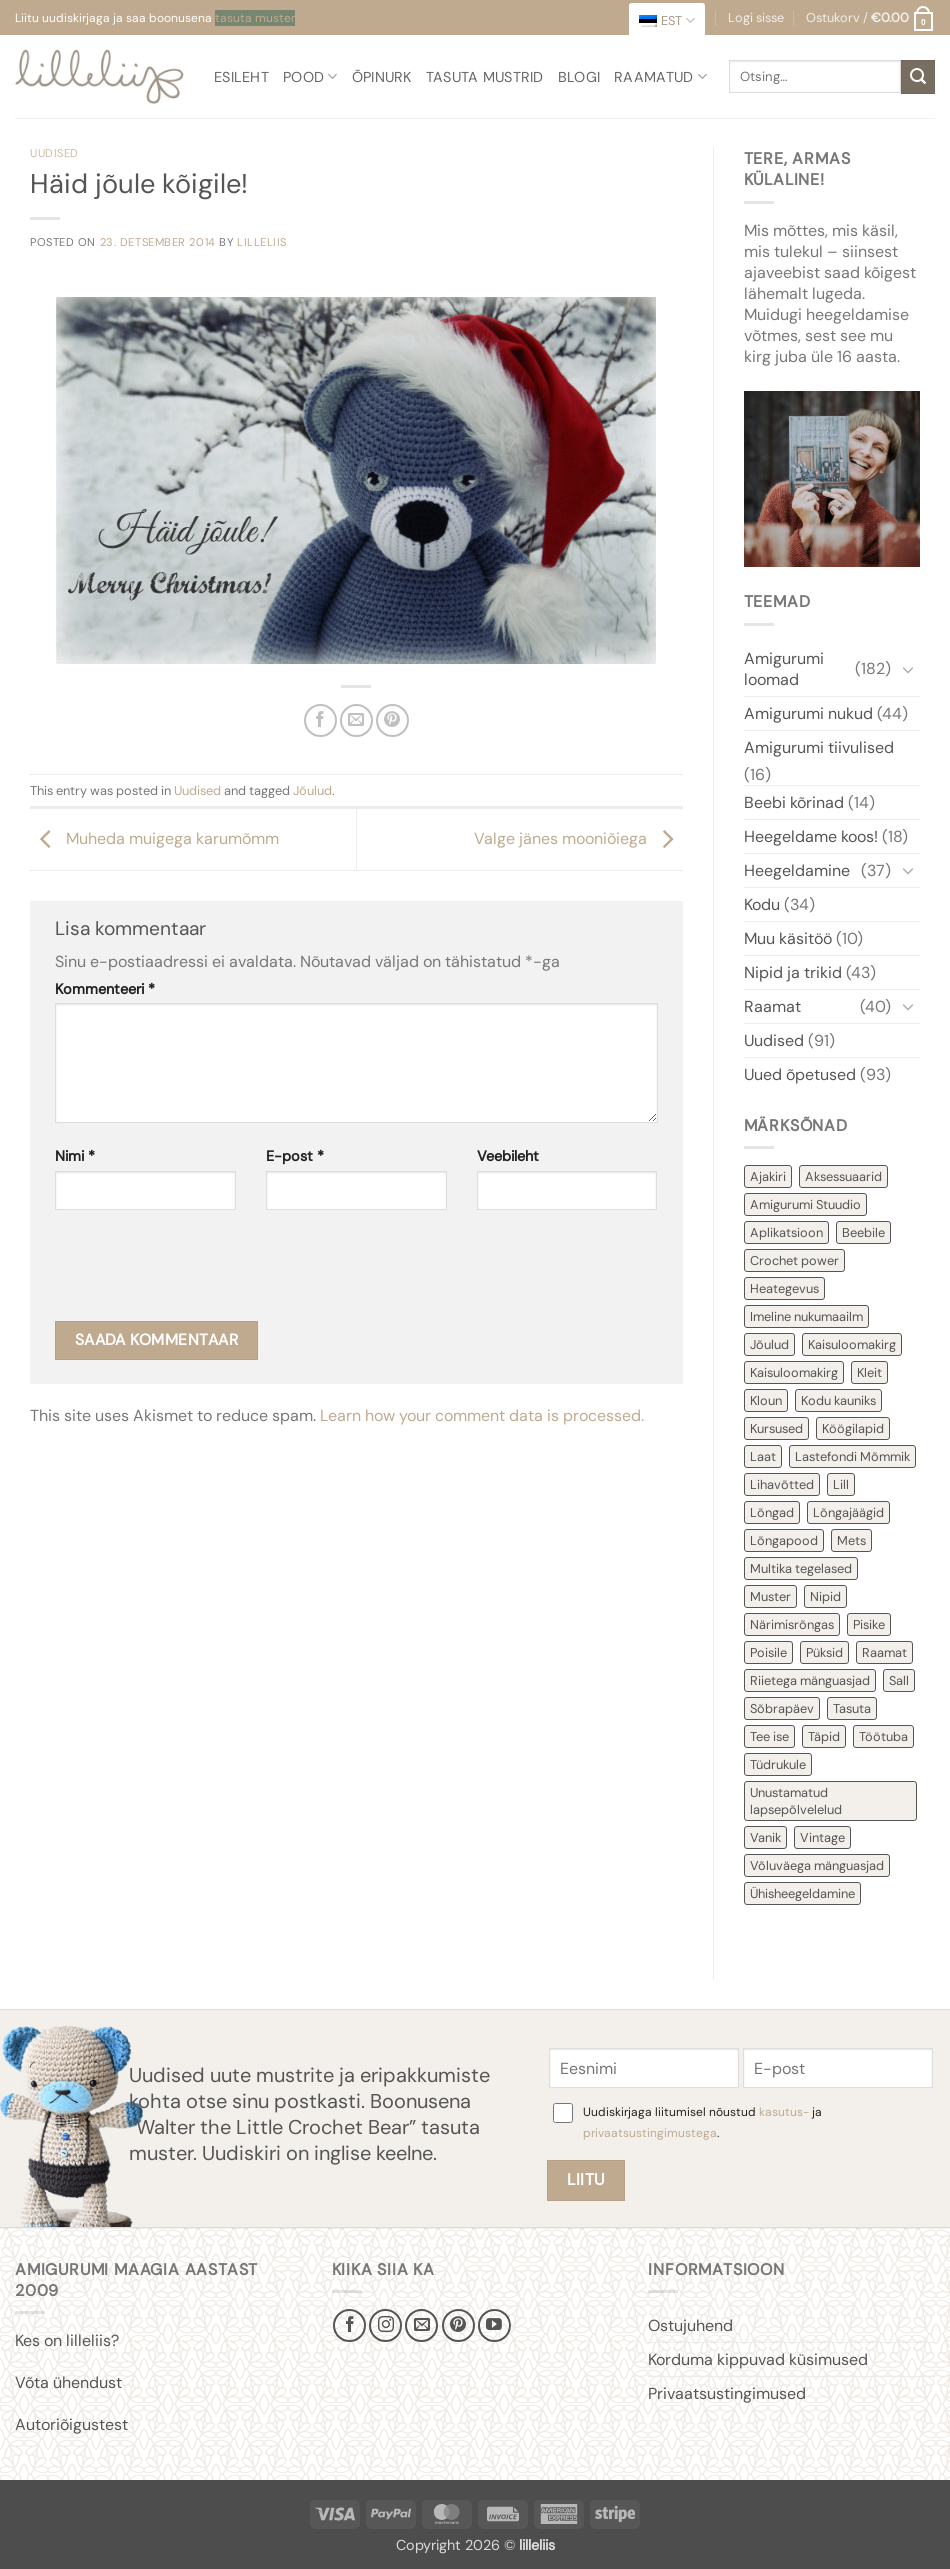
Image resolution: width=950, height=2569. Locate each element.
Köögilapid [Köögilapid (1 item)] (853, 1428)
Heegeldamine (797, 870)
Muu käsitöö (788, 938)
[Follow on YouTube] (494, 2325)
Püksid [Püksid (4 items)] (824, 1652)
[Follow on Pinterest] (458, 2325)
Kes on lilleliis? (67, 2340)
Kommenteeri (105, 989)
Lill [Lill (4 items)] (841, 1484)
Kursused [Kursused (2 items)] (776, 1428)
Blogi (579, 77)
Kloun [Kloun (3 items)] (766, 1400)
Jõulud (312, 790)
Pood (310, 76)
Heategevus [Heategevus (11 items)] (784, 1288)
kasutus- (785, 2112)
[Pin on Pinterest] (392, 720)
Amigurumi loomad (784, 669)
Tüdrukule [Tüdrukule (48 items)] (778, 1764)
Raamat (772, 1006)
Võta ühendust (68, 2382)
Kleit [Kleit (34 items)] (869, 1372)
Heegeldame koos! (811, 836)
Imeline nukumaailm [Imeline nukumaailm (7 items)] (806, 1316)
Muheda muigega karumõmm (154, 838)
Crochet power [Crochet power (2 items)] (794, 1260)
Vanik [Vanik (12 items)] (765, 1837)
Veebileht (508, 1156)
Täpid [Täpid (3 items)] (824, 1736)
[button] (870, 18)
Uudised (54, 153)
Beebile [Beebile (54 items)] (863, 1232)
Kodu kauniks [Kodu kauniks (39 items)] (838, 1400)
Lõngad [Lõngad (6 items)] (772, 1512)
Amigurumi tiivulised (819, 747)
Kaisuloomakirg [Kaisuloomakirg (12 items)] (852, 1344)
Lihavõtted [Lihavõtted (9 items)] (782, 1484)
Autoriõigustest (71, 2424)
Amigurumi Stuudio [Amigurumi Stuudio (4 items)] (805, 1204)
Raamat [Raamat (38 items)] (884, 1652)
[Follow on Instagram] (385, 2325)
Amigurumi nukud (808, 713)
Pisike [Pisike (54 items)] (869, 1624)
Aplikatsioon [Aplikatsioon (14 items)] (786, 1232)
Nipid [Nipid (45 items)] (825, 1596)
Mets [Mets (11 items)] (851, 1540)
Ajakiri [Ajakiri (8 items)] (768, 1176)
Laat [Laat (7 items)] (763, 1456)
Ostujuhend (690, 2325)
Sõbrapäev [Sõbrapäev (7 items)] (782, 1708)
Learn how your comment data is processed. (482, 1415)
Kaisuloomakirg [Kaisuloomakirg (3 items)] (794, 1372)
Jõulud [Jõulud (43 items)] (769, 1344)
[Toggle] (908, 669)
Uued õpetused (800, 1074)
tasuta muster (255, 18)
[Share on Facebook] (320, 720)
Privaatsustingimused (727, 2393)
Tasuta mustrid (485, 77)
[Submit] (918, 77)
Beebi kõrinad (794, 802)
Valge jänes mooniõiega (578, 838)
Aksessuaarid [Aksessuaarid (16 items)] (843, 1176)
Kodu (762, 904)
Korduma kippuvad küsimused (758, 2359)
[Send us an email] (421, 2325)
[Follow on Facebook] (349, 2325)
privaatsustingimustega (650, 2133)
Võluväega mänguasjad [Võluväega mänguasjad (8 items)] (817, 1865)
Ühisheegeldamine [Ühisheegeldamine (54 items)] (802, 1893)
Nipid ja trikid (793, 972)
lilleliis (262, 242)
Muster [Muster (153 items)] (770, 1596)
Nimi (75, 1156)
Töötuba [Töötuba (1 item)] (883, 1736)
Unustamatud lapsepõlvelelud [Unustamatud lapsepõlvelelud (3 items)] (796, 1801)
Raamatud (660, 76)
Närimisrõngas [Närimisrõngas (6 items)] (792, 1624)
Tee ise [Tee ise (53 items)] (769, 1736)
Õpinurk (382, 77)
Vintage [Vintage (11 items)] (822, 1837)
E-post (295, 1156)
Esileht (241, 77)
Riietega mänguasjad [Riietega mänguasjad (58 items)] (810, 1680)
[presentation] (207, 1272)
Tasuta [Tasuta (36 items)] (852, 1708)
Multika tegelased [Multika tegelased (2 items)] (801, 1568)
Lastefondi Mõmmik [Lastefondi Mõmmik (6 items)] (852, 1456)
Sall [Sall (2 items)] (899, 1680)
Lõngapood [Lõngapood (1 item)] (784, 1540)
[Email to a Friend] (356, 720)
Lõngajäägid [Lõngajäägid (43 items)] (848, 1512)
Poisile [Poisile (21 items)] (768, 1652)
